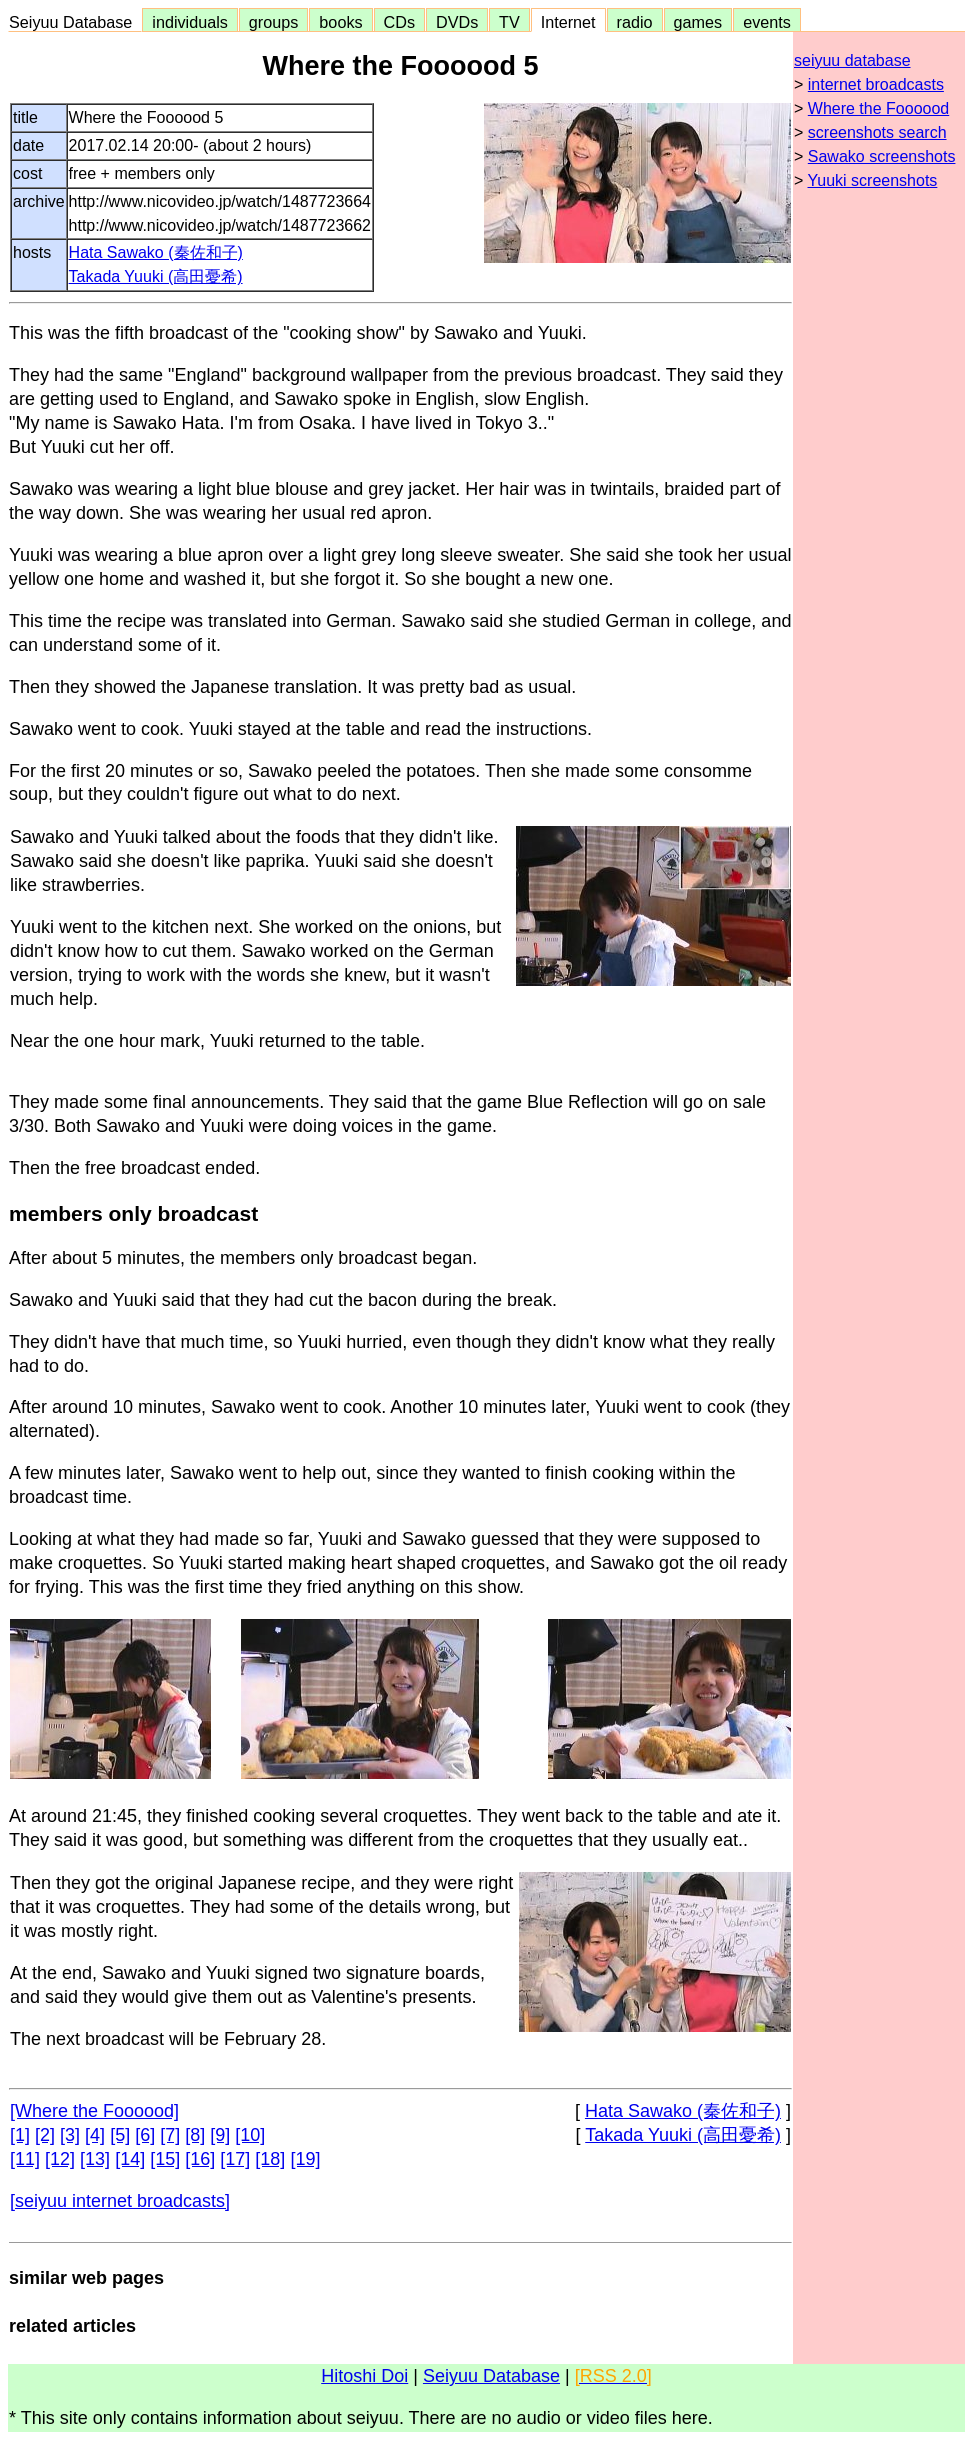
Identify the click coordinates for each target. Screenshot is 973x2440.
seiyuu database (852, 60)
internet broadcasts (876, 84)
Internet (568, 22)
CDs (399, 22)
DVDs (457, 22)
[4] (95, 2135)
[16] (200, 2159)
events (767, 22)
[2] (45, 2135)
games (698, 22)
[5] (120, 2135)
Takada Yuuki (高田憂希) (156, 276)
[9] (220, 2135)
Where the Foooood (878, 108)
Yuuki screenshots (873, 180)
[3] (70, 2135)
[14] (130, 2159)
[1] (20, 2135)
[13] (95, 2159)
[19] (305, 2159)
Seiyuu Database (75, 22)
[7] (170, 2135)
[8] (195, 2135)
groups (274, 22)
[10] (250, 2135)
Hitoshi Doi (364, 2376)
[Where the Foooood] (94, 2111)
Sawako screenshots (882, 156)
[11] (25, 2159)
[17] (235, 2159)
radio (635, 22)
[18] (270, 2159)
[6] (145, 2135)
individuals (190, 22)
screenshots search (877, 132)
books (340, 22)
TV (509, 22)
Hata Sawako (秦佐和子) (156, 252)
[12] (60, 2159)
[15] (165, 2159)
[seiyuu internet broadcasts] (120, 2201)
